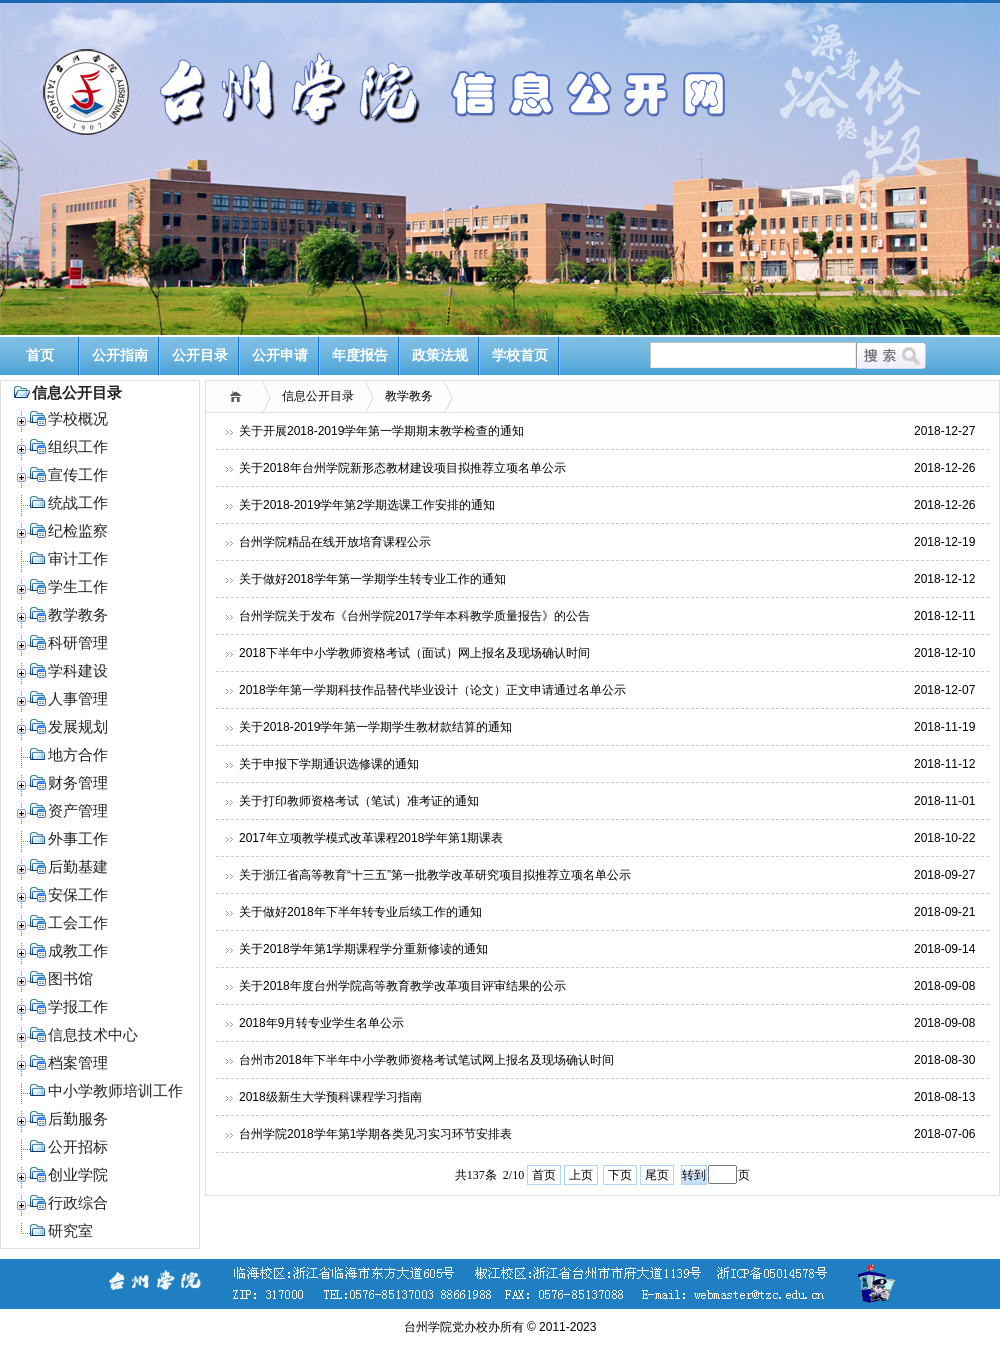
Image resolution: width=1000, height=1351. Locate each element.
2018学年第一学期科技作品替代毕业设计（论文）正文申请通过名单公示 (432, 690)
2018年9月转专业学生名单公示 (321, 1023)
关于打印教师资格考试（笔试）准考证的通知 (359, 801)
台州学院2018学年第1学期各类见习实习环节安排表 (375, 1134)
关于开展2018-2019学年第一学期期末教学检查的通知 (381, 431)
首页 (40, 355)
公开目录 (200, 355)
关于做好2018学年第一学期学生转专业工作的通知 (372, 579)
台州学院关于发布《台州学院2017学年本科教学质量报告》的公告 (414, 616)
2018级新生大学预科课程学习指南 (330, 1097)
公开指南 (120, 355)
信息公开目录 (318, 396)
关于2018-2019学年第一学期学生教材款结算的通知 (375, 727)
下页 (620, 1175)
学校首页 (520, 355)
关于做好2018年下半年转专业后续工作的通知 (360, 912)
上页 (581, 1175)
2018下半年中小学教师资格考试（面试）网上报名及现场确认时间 (414, 653)
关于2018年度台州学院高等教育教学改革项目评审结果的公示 (402, 986)
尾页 (657, 1175)
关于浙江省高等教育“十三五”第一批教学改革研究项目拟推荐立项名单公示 (435, 875)
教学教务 (409, 396)
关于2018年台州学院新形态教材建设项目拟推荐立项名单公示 (402, 468)
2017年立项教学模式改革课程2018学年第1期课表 (371, 838)
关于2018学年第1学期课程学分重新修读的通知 (363, 949)
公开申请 (280, 355)
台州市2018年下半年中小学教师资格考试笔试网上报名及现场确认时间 (426, 1060)
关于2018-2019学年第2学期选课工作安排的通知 (367, 505)
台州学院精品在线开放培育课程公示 (335, 542)
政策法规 (440, 355)
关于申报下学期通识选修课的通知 (329, 764)
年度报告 (360, 355)
